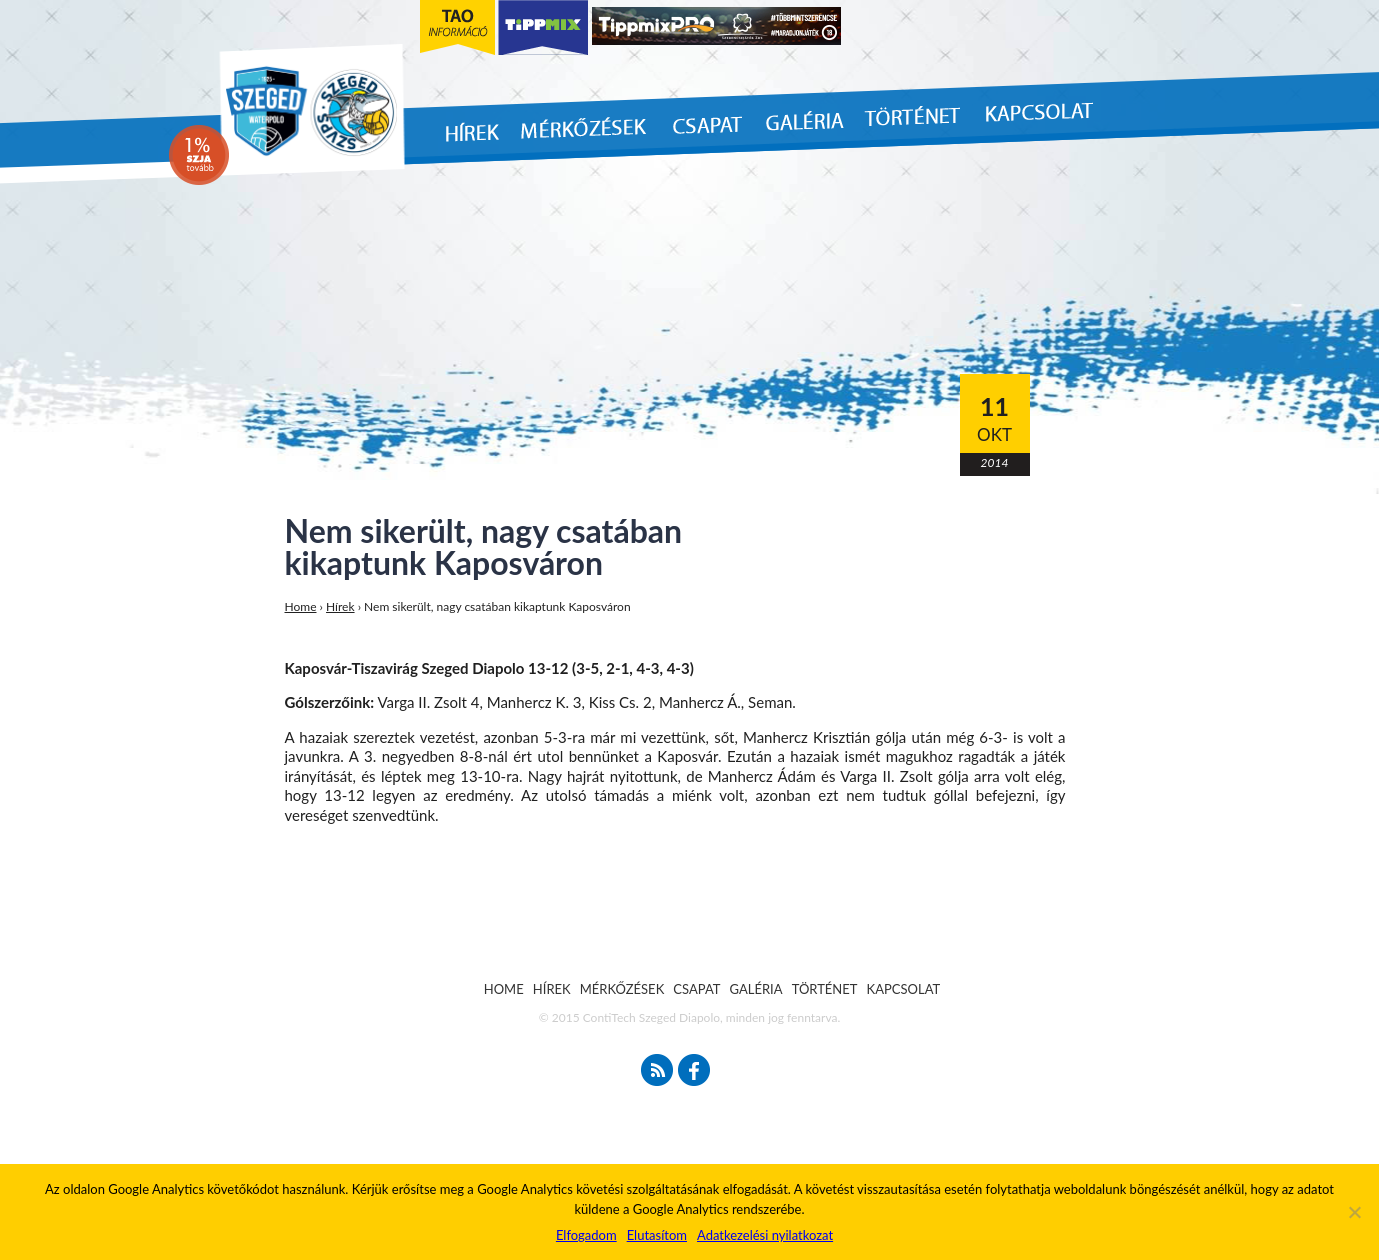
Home (301, 606)
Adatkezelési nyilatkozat (765, 1235)
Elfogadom (586, 1235)
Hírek (340, 606)
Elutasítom (657, 1235)
